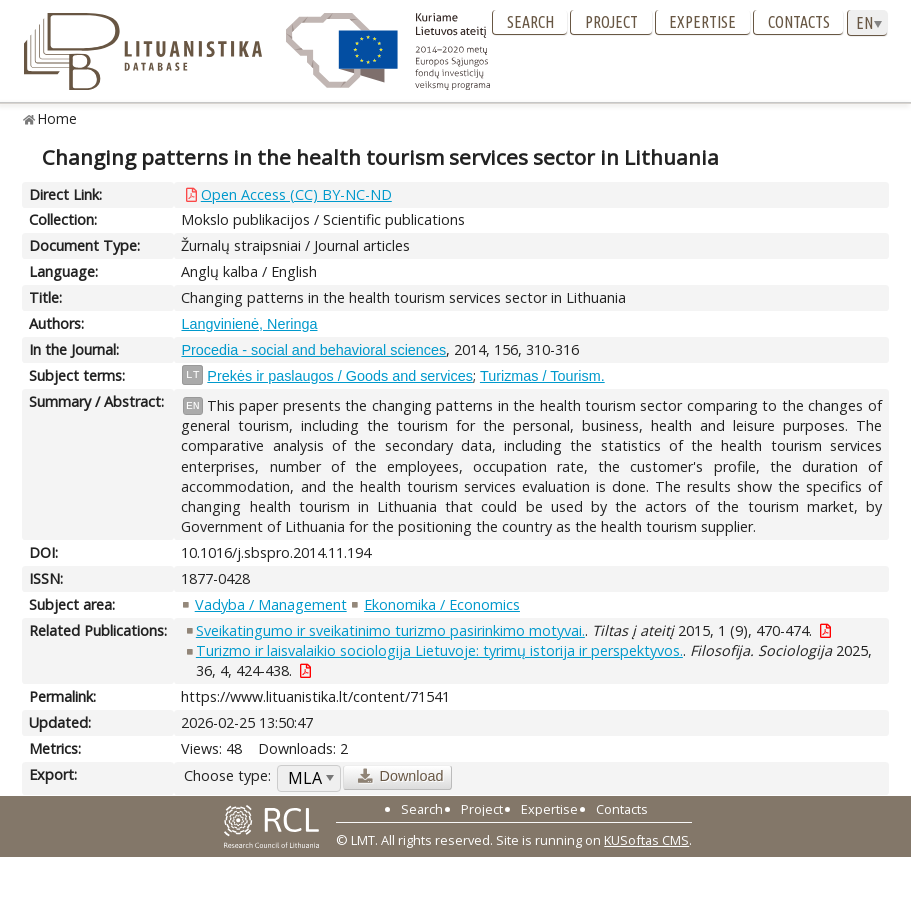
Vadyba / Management (271, 604)
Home (57, 118)
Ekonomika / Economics (442, 604)
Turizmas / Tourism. (542, 376)
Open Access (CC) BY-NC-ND (296, 194)
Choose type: (227, 775)
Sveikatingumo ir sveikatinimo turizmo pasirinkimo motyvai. (390, 630)
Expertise (702, 22)
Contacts (799, 22)
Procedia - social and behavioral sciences (313, 350)
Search (530, 22)
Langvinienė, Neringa (249, 324)
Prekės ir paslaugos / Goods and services (340, 376)
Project (611, 22)
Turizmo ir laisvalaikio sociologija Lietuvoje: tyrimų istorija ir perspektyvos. (439, 650)
